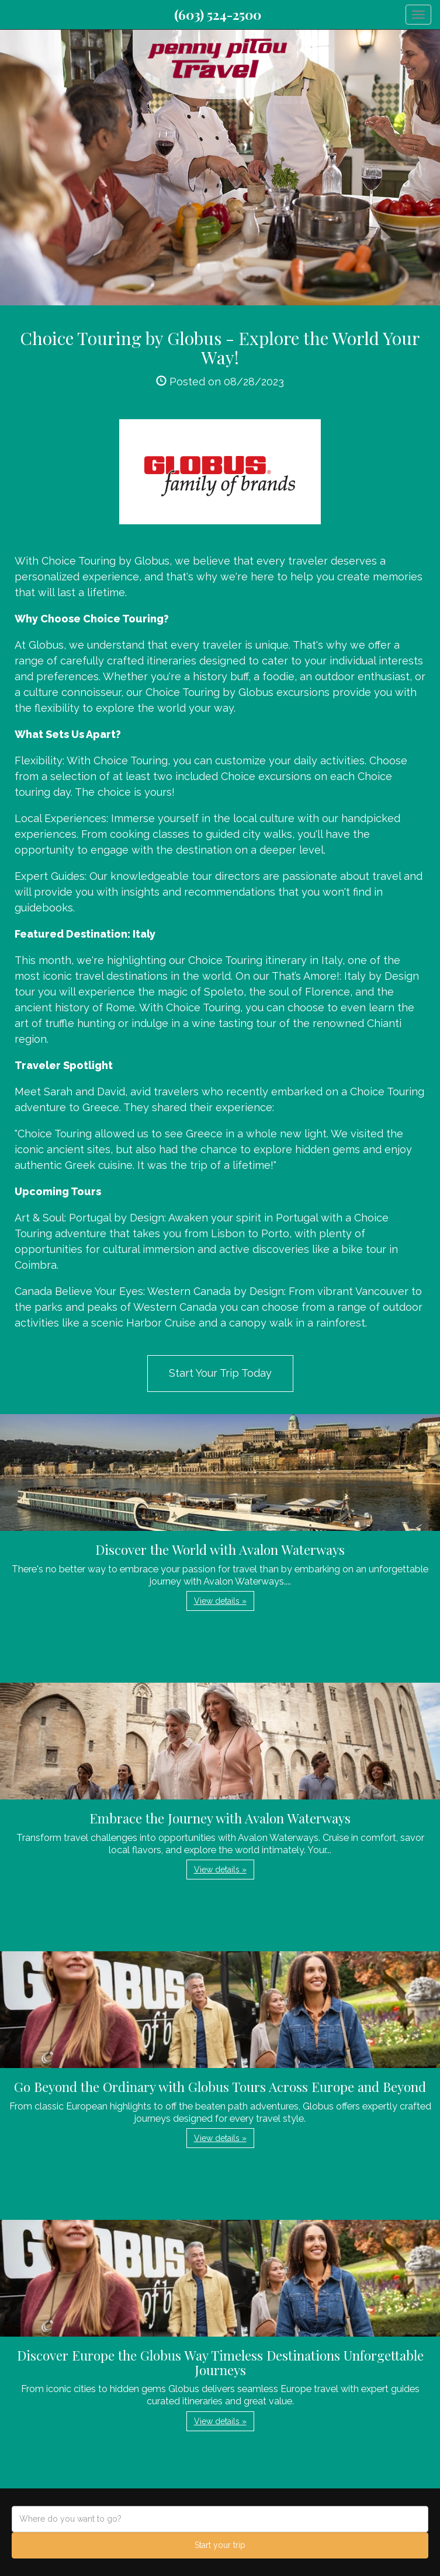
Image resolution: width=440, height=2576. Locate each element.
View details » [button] (220, 1601)
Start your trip (220, 2545)
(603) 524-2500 (217, 14)
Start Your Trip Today (220, 1373)
